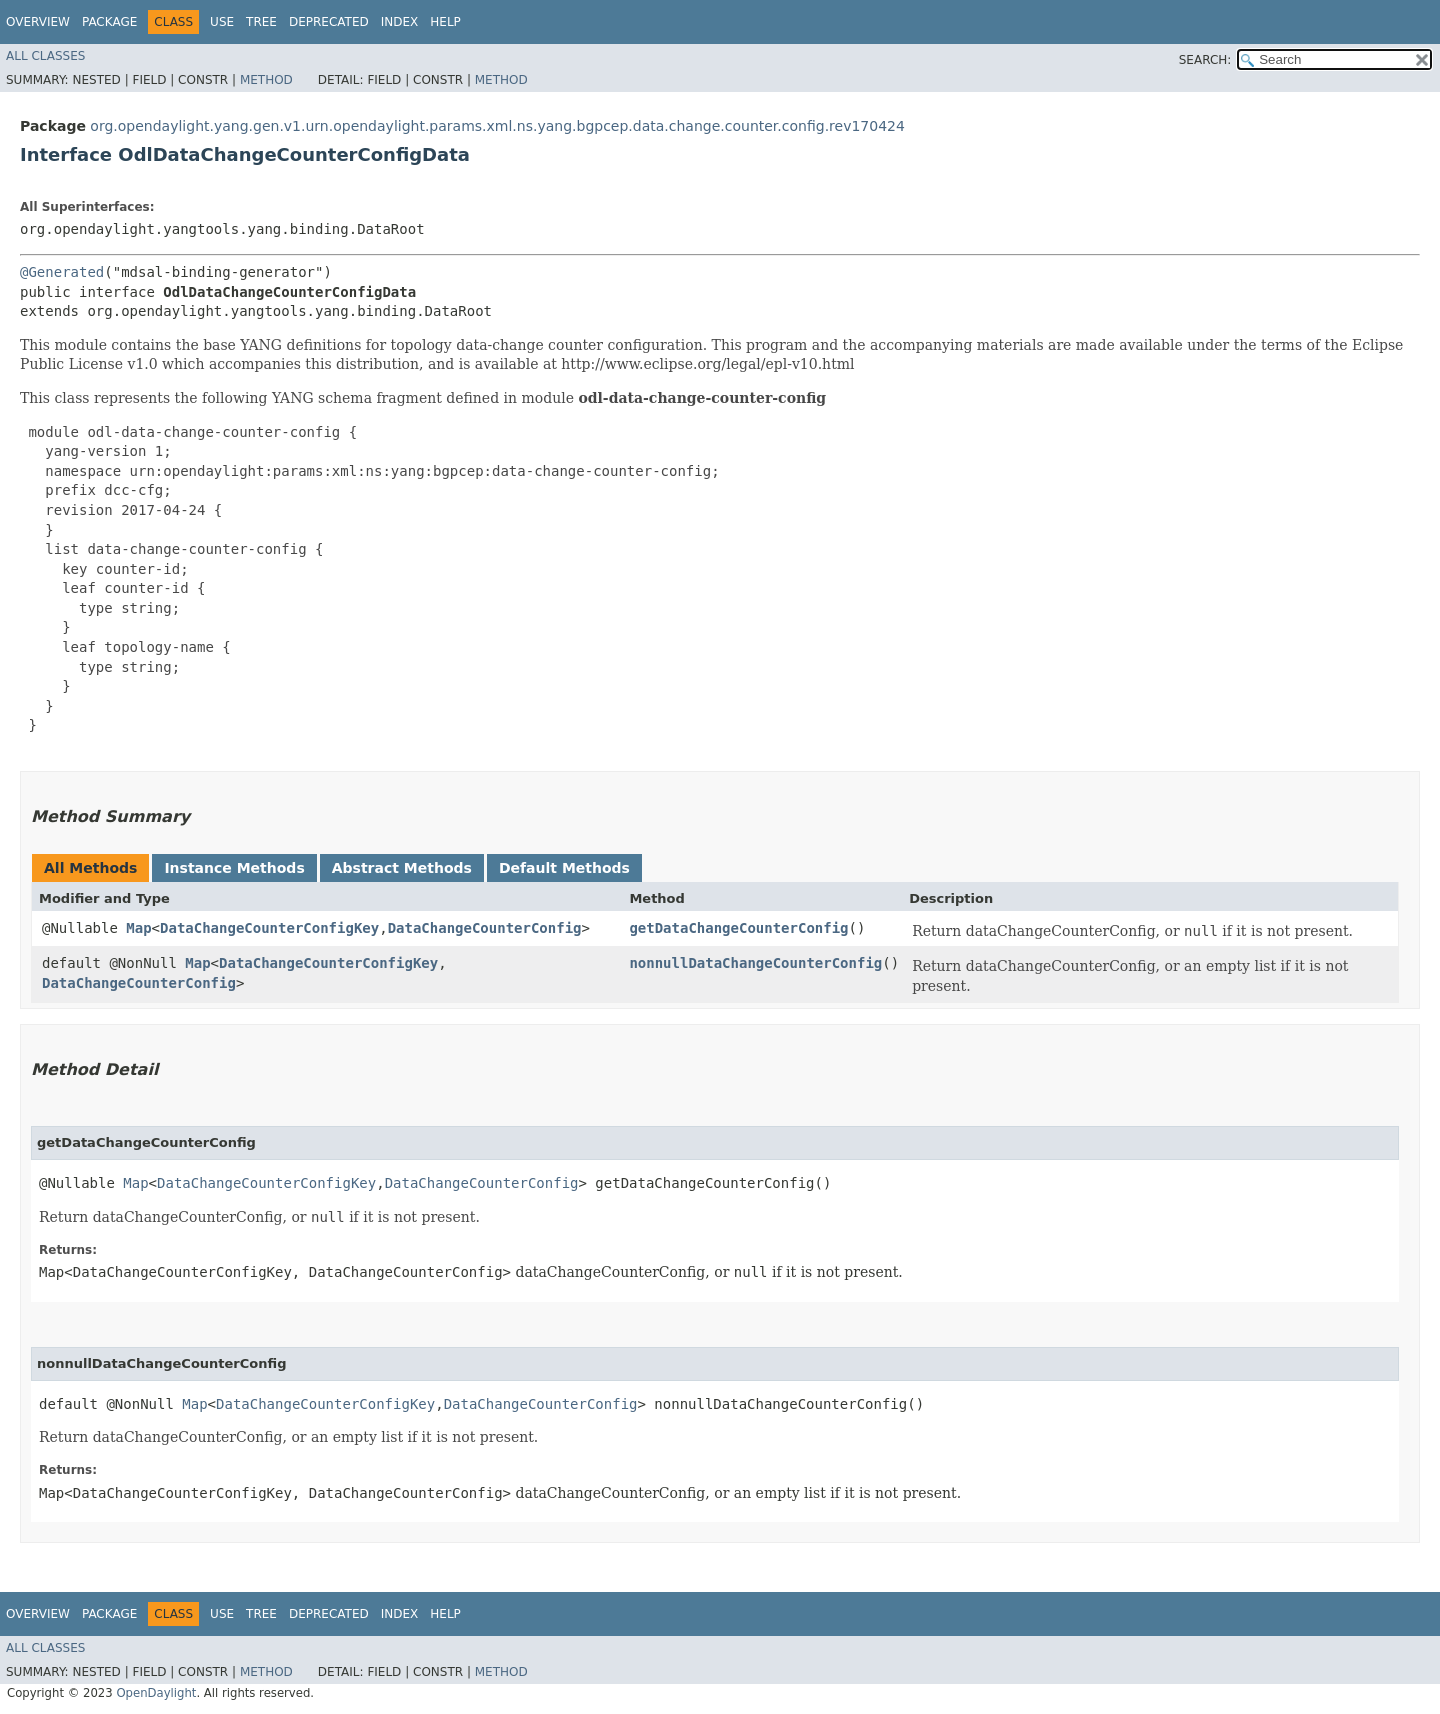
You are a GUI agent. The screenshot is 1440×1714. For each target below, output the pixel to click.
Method (266, 80)
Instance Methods (234, 868)
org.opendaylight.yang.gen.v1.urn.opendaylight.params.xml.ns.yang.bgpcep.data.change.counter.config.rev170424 (497, 126)
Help (445, 22)
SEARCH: (1205, 60)
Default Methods (564, 868)
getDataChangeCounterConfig (738, 928)
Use (222, 22)
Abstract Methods (402, 868)
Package (109, 22)
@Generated (62, 272)
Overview (38, 22)
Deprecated (329, 22)
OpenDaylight (156, 1693)
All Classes (45, 56)
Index (400, 22)
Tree (261, 22)
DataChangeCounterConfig (485, 928)
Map (138, 928)
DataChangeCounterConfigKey (269, 928)
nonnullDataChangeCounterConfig (755, 963)
